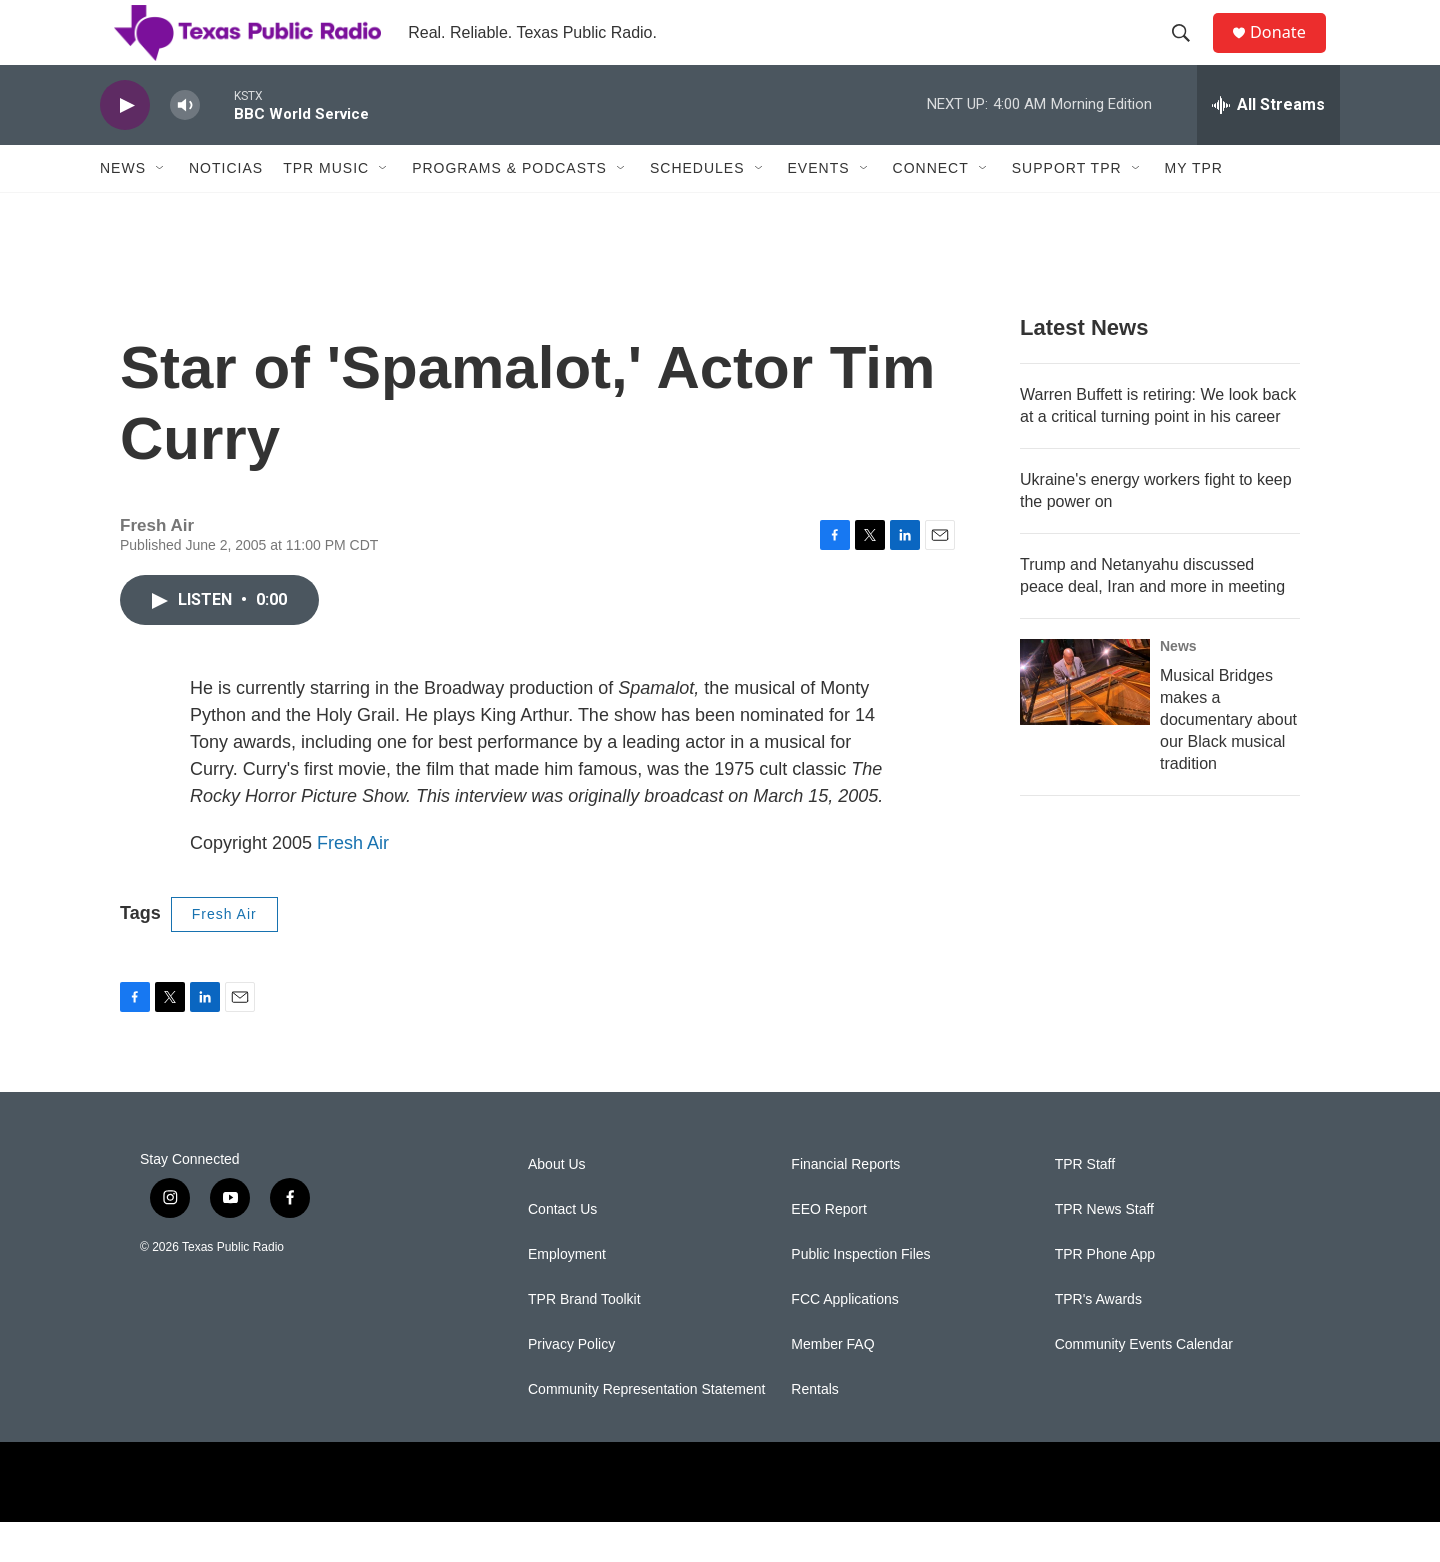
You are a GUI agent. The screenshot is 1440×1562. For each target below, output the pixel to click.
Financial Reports (845, 1204)
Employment (567, 1294)
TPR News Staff (1104, 1249)
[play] (125, 145)
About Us (557, 1204)
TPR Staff (1085, 1204)
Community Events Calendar (1144, 1384)
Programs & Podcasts (509, 208)
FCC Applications (844, 1339)
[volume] (185, 145)
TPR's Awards (1098, 1339)
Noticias (226, 208)
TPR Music (326, 208)
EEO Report (828, 1249)
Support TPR (1067, 208)
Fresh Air (353, 883)
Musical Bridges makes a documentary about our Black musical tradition (1228, 759)
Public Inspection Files (860, 1294)
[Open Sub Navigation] (161, 208)
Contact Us (562, 1249)
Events (819, 208)
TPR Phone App (1105, 1294)
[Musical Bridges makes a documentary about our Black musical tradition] (1085, 722)
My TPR (1194, 208)
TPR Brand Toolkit (584, 1339)
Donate (1289, 52)
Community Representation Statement (646, 1429)
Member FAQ (832, 1384)
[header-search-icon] (1189, 53)
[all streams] (1268, 145)
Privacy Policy (571, 1384)
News (123, 208)
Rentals (814, 1429)
